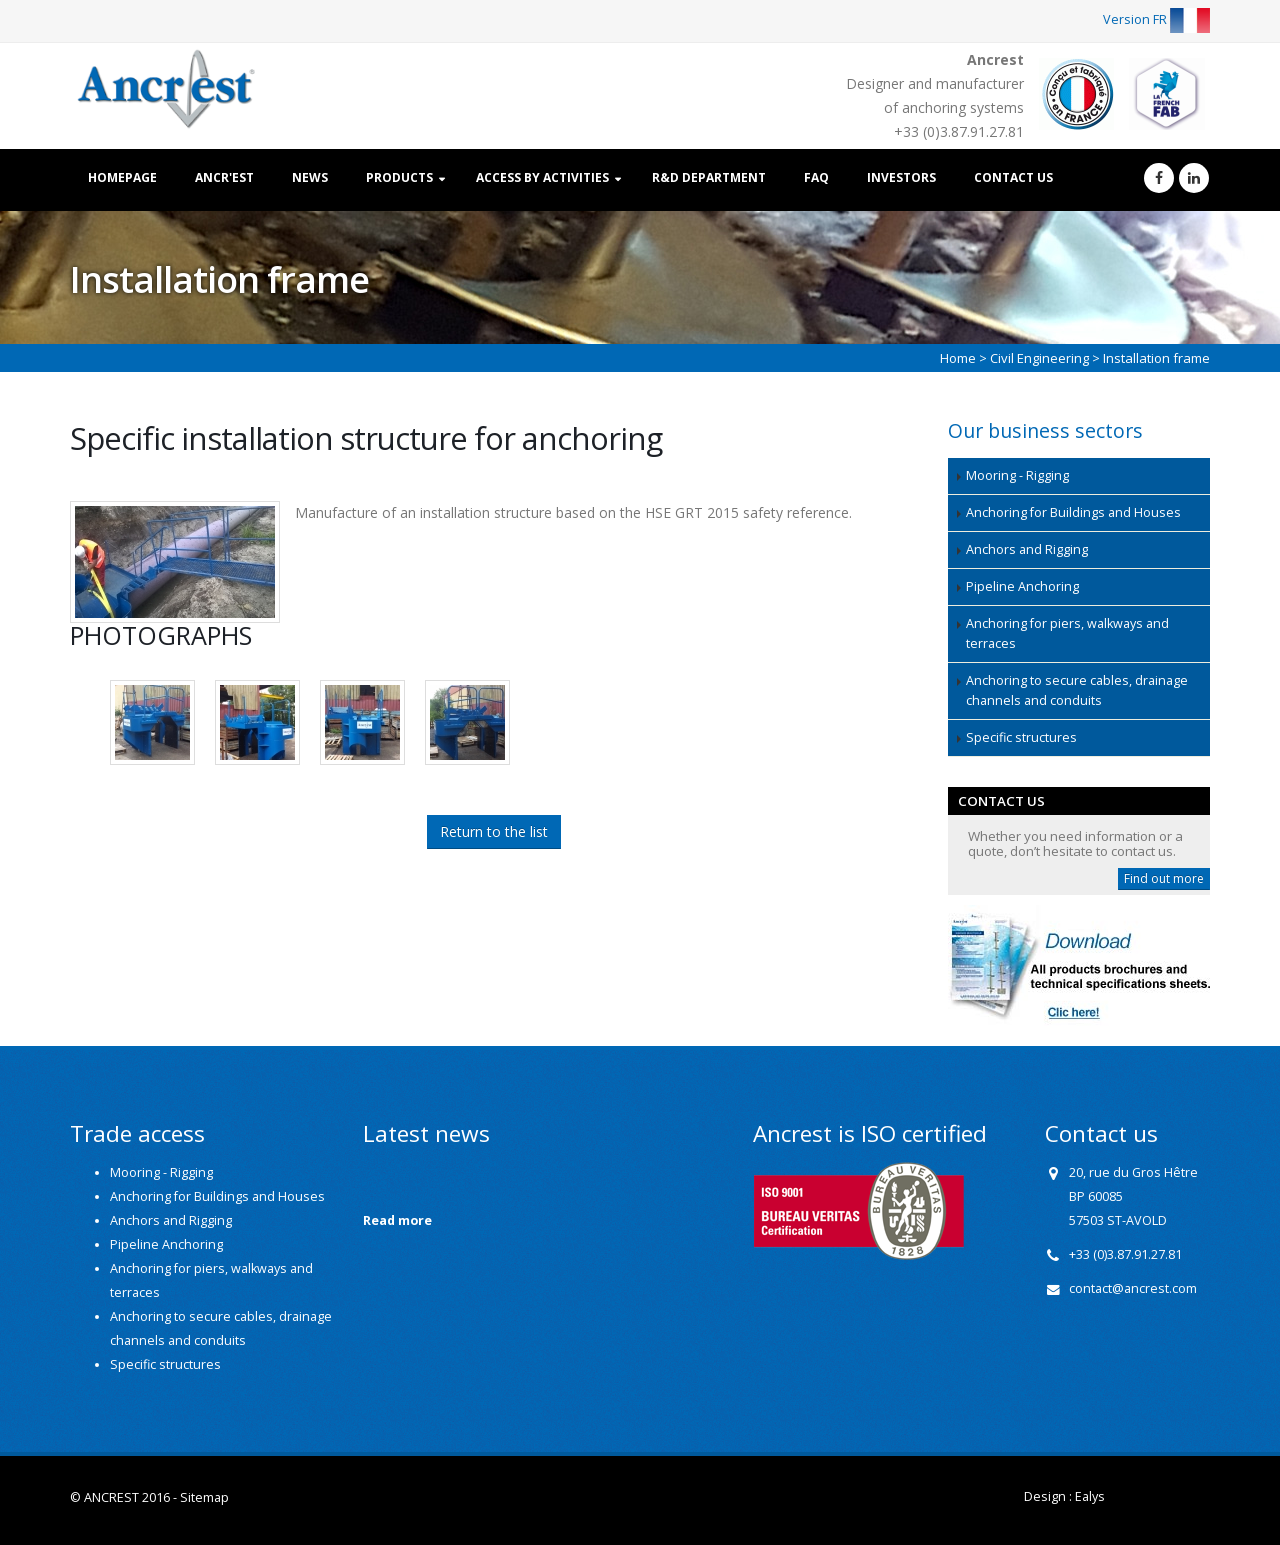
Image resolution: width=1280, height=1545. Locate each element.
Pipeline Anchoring (1022, 586)
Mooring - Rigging (1017, 475)
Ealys (1090, 1496)
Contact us (1013, 177)
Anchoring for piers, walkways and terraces (1067, 633)
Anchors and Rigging (1027, 549)
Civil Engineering (1039, 358)
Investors (901, 177)
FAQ (816, 177)
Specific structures (1021, 737)
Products (399, 177)
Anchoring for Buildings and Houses (1073, 512)
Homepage (122, 177)
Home (958, 358)
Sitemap (204, 1497)
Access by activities (542, 177)
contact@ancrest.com (1133, 1288)
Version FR (1156, 19)
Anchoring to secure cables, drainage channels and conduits (1077, 690)
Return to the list (494, 831)
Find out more (1164, 878)
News (310, 177)
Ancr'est (224, 177)
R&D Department (709, 177)
